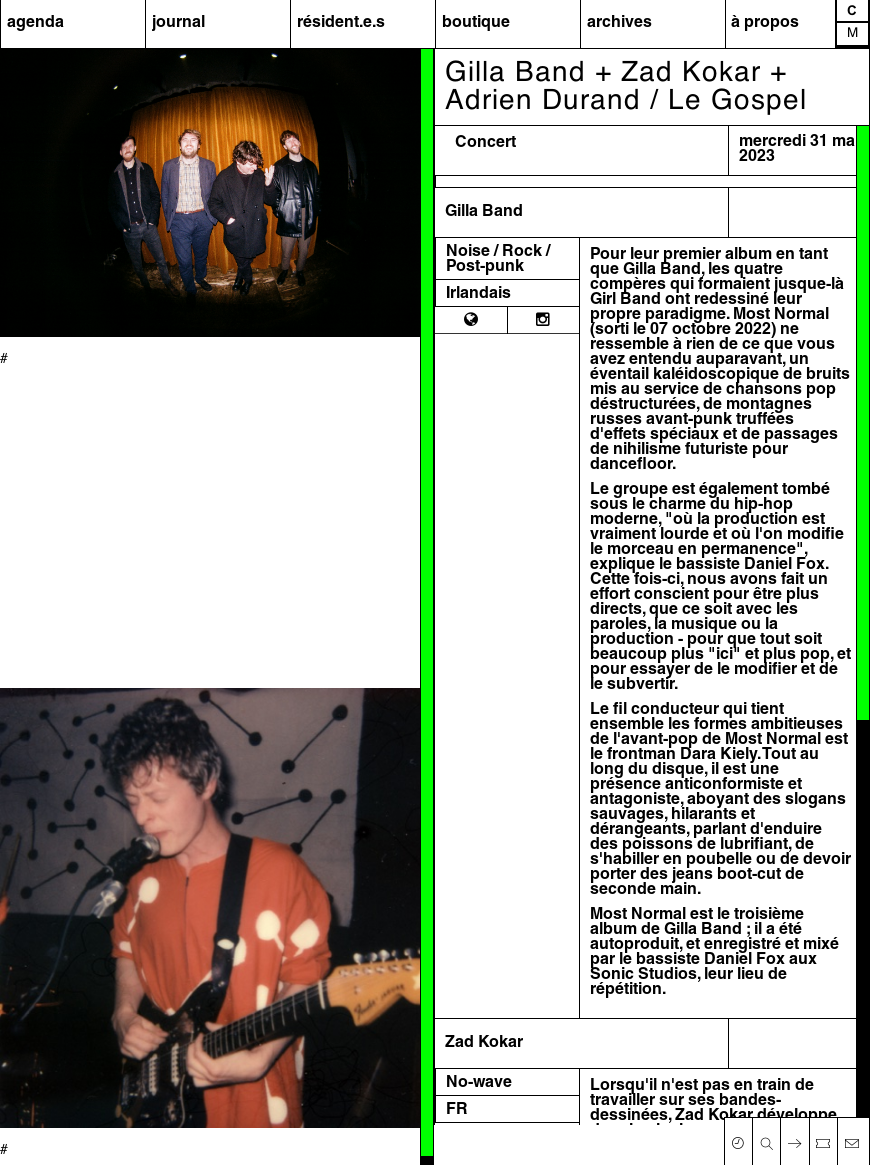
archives (619, 23)
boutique (476, 23)
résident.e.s (341, 23)
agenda (35, 23)
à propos (765, 23)
